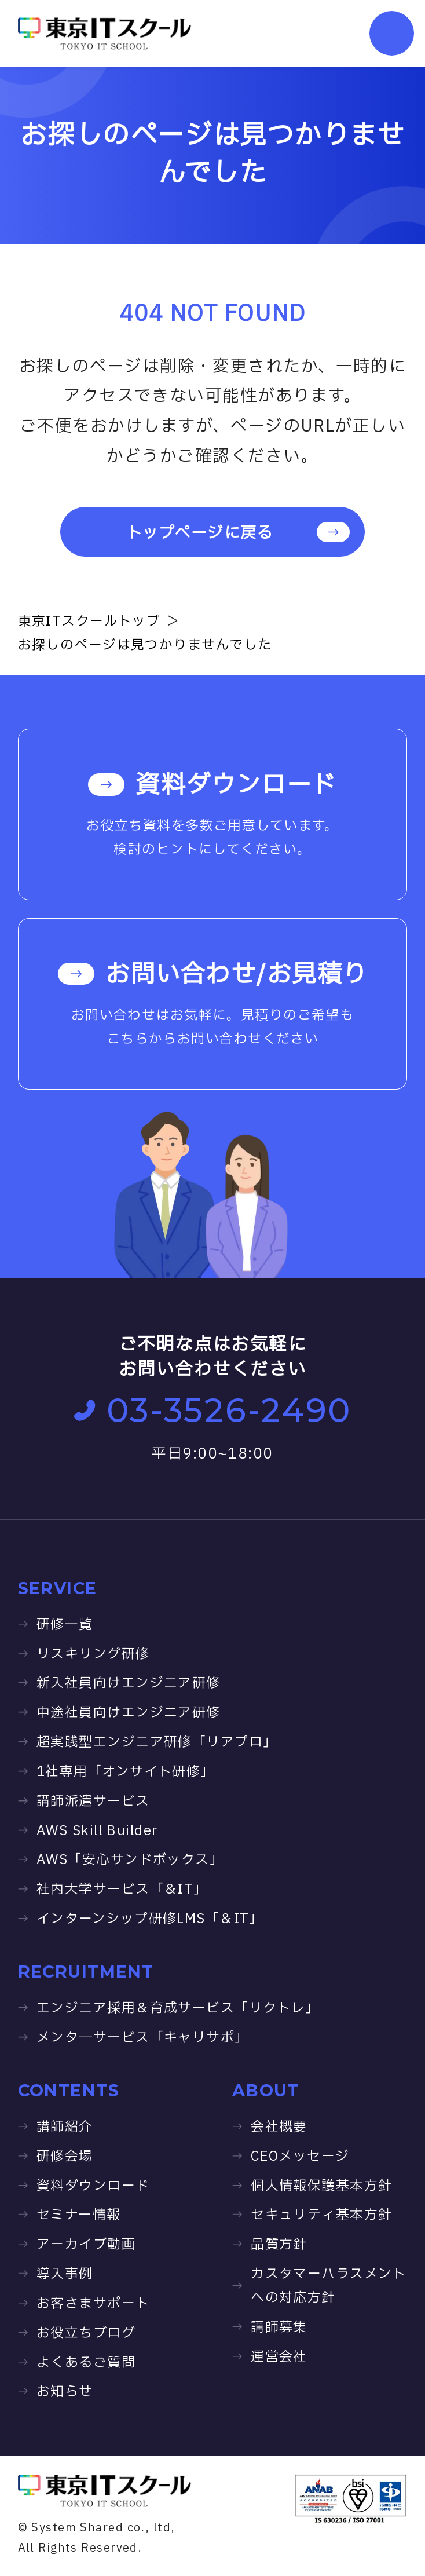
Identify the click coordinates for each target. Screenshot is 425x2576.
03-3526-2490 (213, 1410)
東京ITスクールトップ (89, 621)
